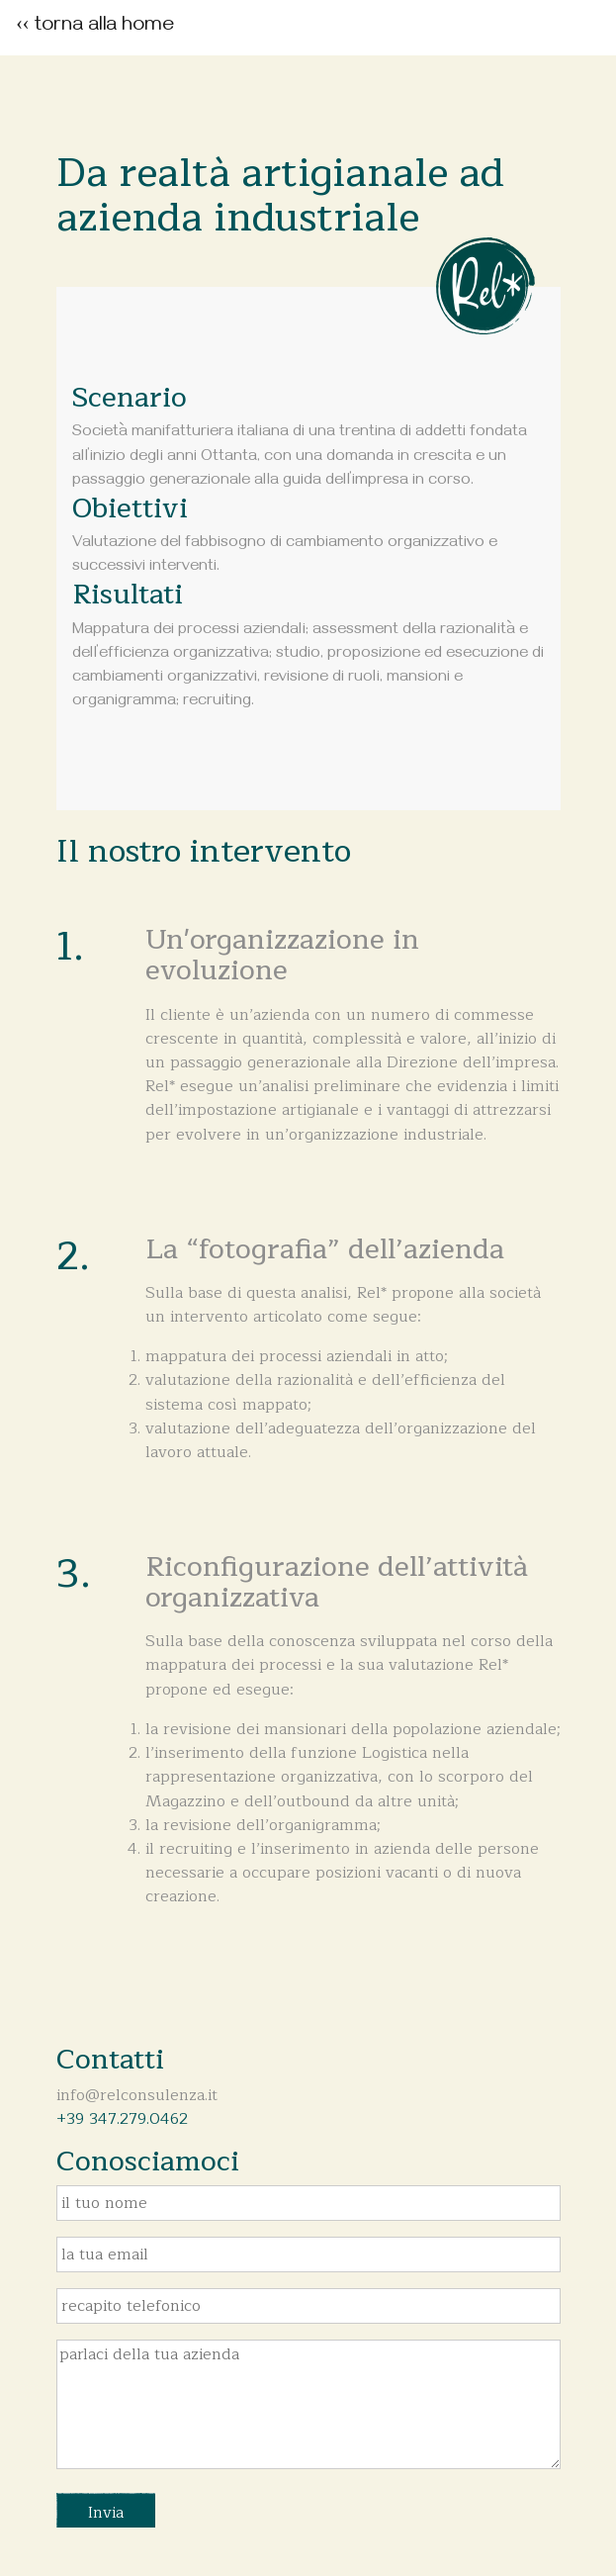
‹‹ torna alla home (94, 27)
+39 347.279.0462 (122, 2118)
